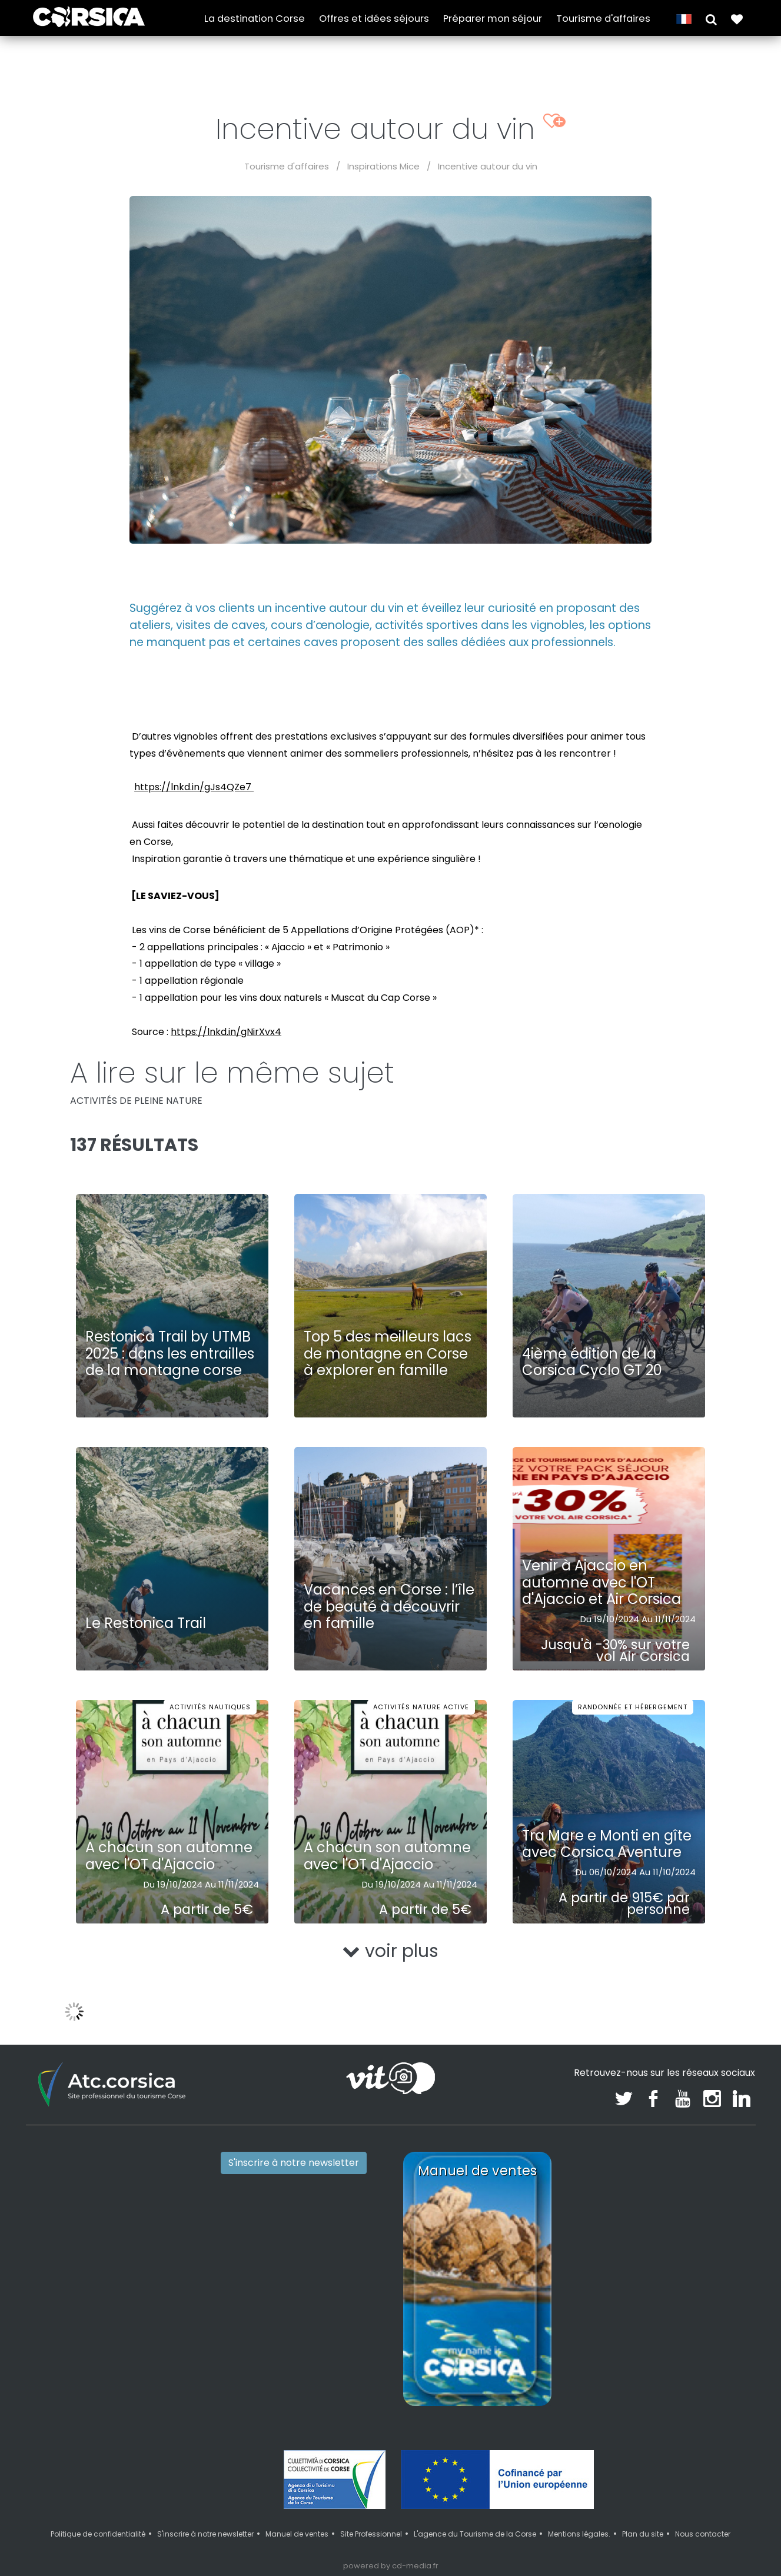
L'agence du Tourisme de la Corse (475, 2534)
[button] (711, 18)
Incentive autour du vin (487, 166)
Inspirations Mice (383, 166)
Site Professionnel (371, 2534)
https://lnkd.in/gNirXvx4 (226, 1032)
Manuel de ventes (296, 2534)
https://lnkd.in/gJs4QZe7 (194, 787)
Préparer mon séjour (492, 18)
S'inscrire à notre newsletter (293, 2162)
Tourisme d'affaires (603, 18)
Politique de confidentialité (98, 2534)
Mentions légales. (579, 2534)
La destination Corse (254, 18)
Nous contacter (702, 2534)
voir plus (390, 1951)
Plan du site (642, 2534)
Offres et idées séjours (374, 18)
